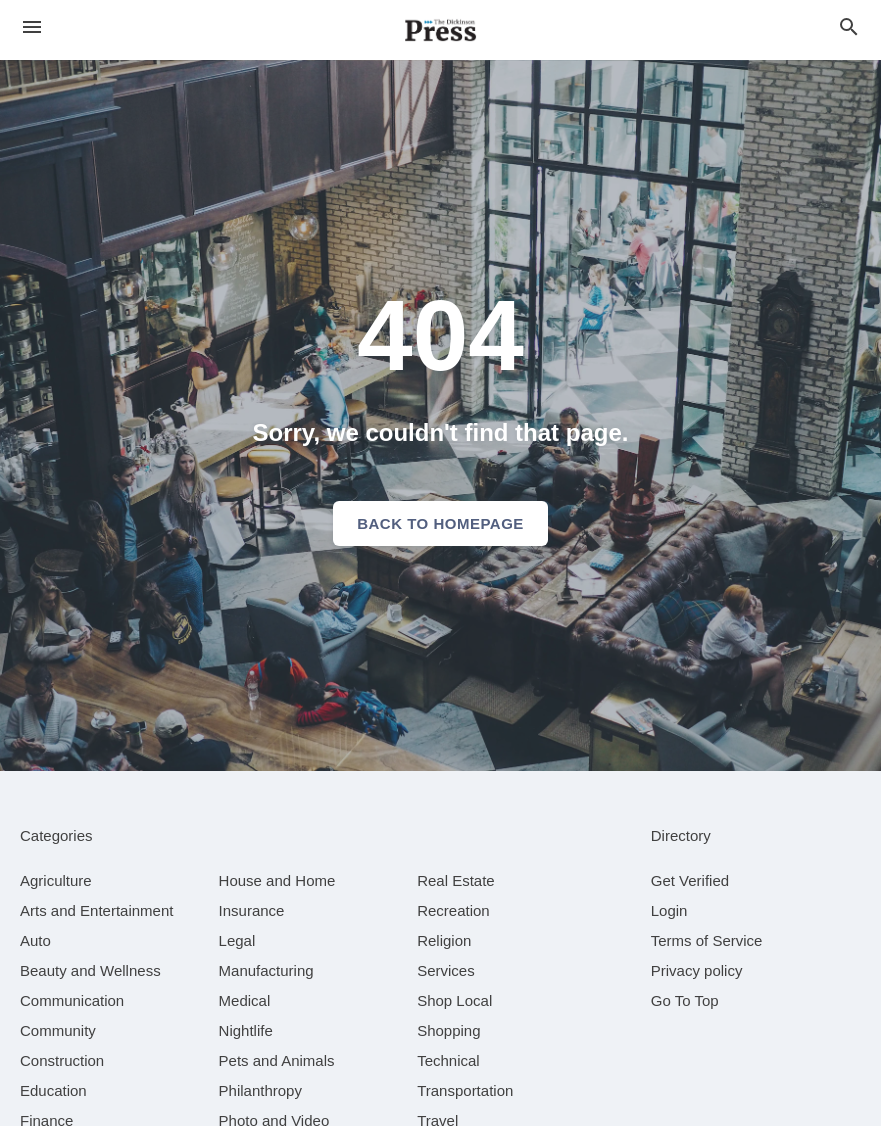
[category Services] (446, 970)
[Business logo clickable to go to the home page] (441, 30)
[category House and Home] (277, 880)
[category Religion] (444, 940)
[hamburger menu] (32, 27)
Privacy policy (697, 970)
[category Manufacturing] (266, 970)
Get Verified (690, 880)
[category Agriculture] (56, 880)
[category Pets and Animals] (277, 1060)
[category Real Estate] (456, 880)
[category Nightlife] (246, 1030)
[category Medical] (245, 1000)
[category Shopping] (448, 1030)
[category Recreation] (453, 910)
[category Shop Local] (454, 1000)
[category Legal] (237, 940)
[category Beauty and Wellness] (90, 970)
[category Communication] (72, 1000)
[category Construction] (62, 1060)
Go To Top (685, 1000)
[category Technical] (448, 1060)
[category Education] (53, 1090)
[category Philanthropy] (260, 1090)
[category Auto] (35, 940)
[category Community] (58, 1030)
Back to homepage (440, 523)
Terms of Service (707, 940)
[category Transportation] (465, 1090)
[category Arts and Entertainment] (96, 910)
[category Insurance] (252, 910)
